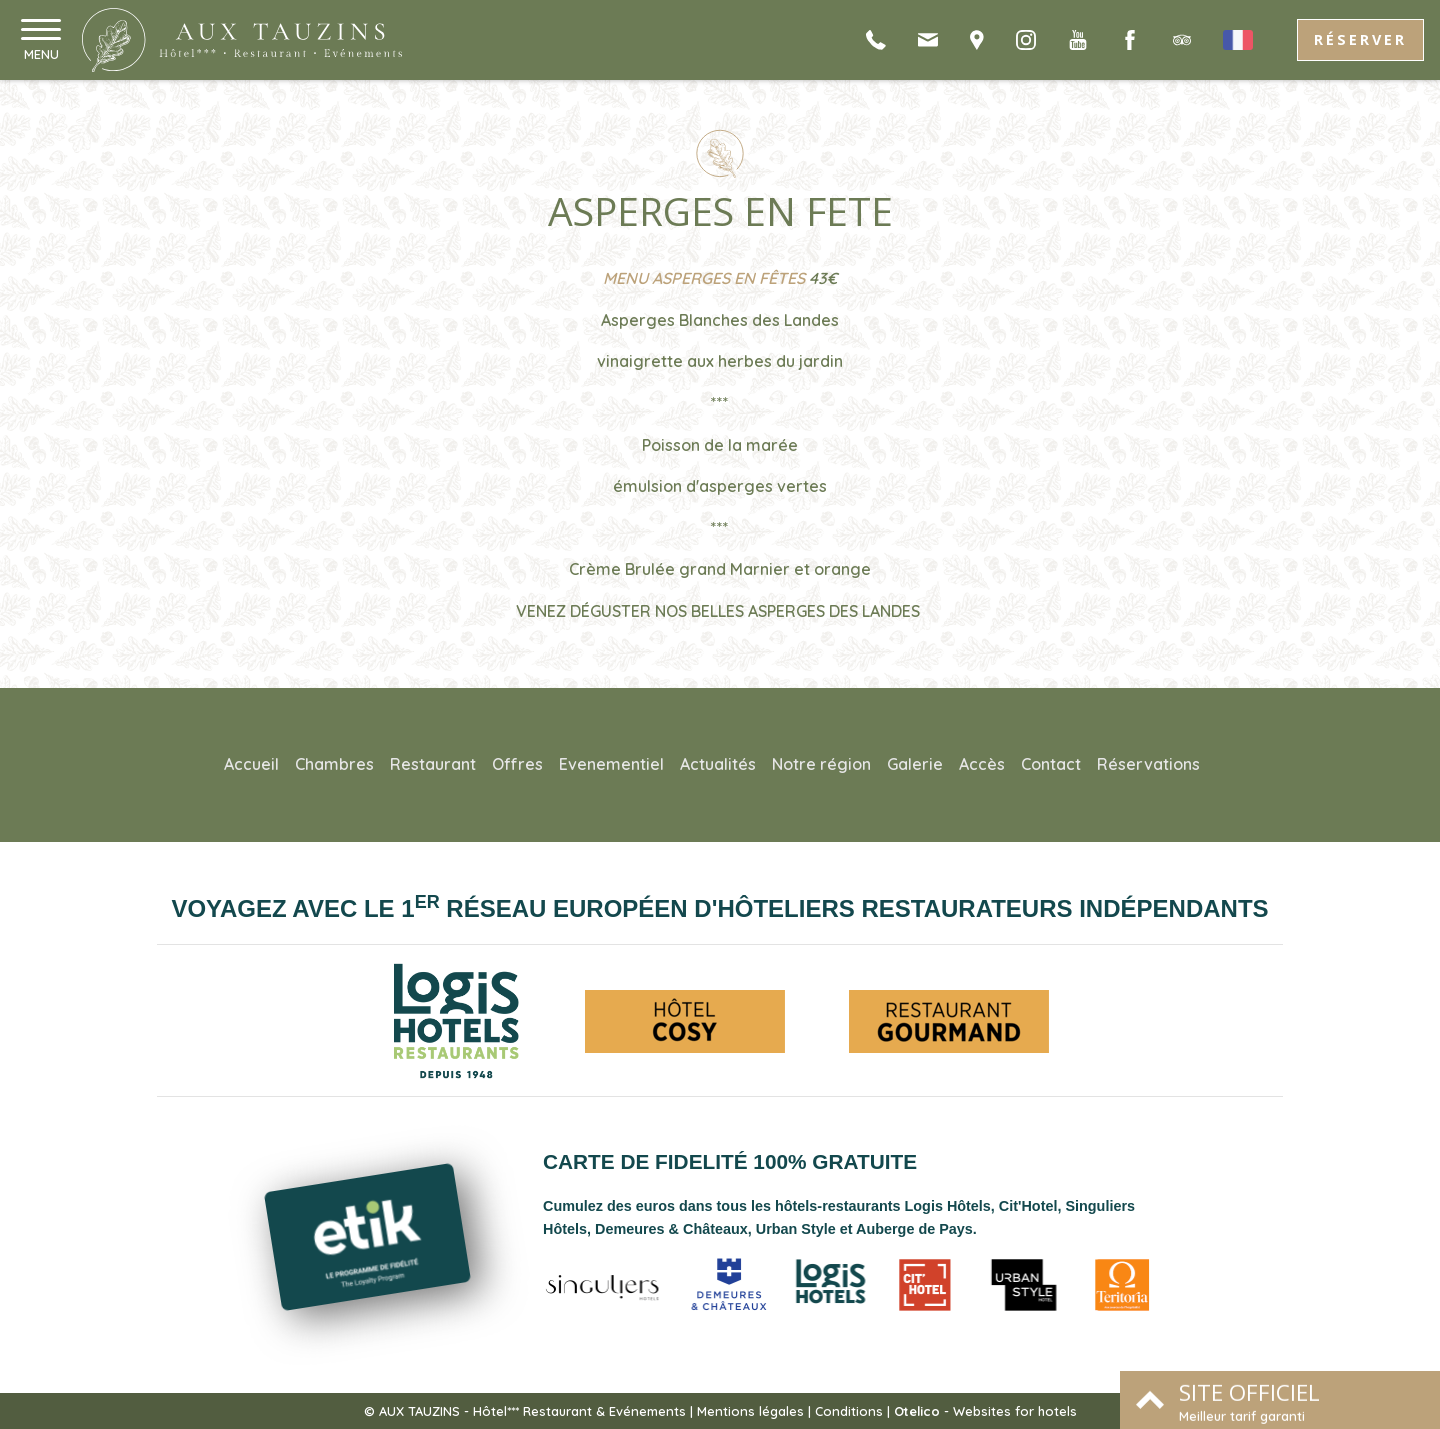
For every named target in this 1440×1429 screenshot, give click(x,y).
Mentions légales (750, 1411)
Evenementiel (611, 764)
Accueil (251, 764)
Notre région (821, 764)
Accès (982, 764)
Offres (517, 764)
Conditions (849, 1411)
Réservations (1148, 764)
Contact (1051, 764)
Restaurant (433, 764)
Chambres (334, 764)
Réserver (1360, 39)
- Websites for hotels (985, 1411)
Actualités (718, 764)
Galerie (915, 764)
